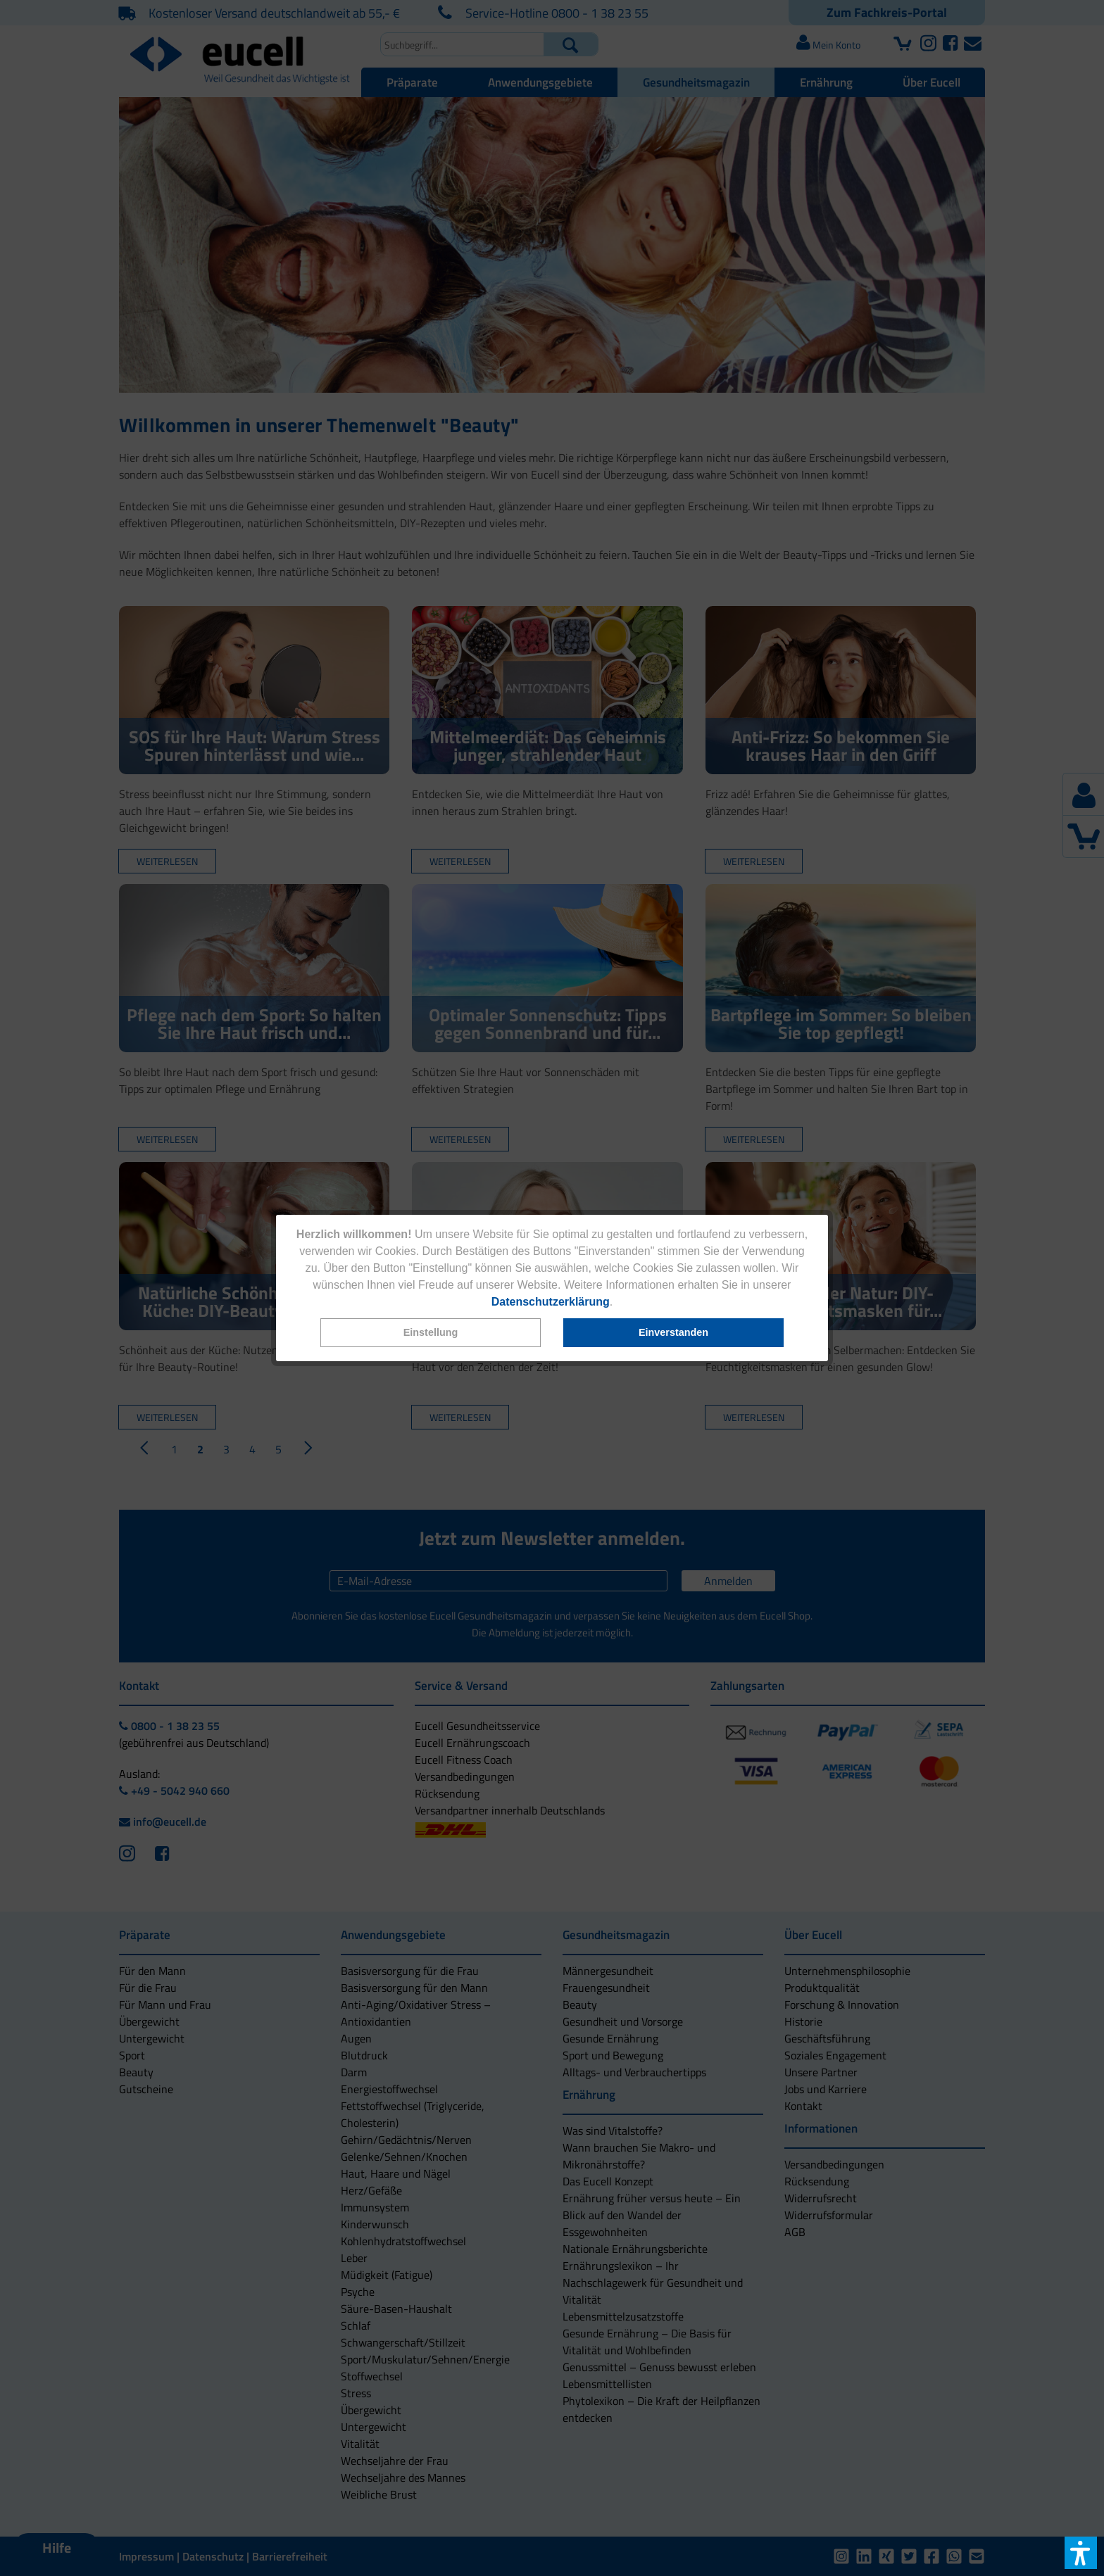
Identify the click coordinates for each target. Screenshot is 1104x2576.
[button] (430, 1332)
